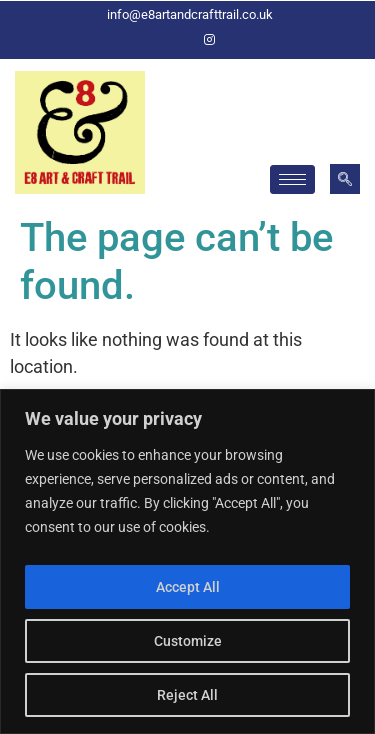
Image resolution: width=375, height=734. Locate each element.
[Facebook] (176, 40)
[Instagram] (210, 40)
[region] (187, 561)
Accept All (188, 587)
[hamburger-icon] (292, 179)
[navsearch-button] (345, 179)
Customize (188, 641)
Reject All (187, 695)
